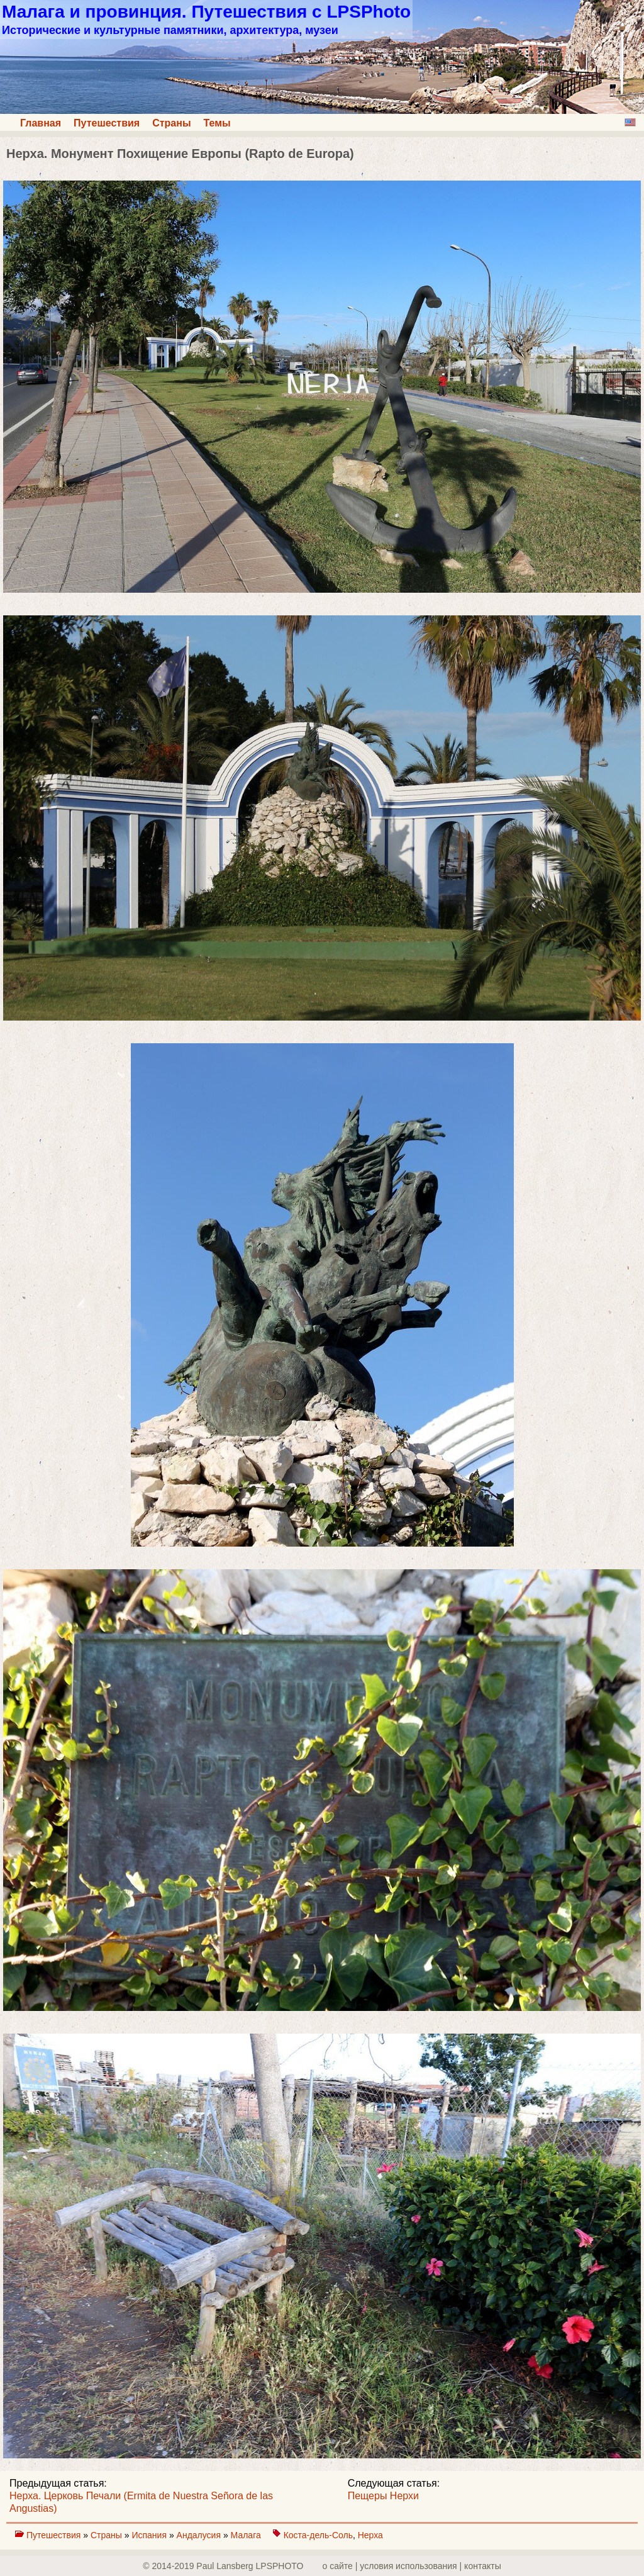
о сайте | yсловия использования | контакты (412, 2566)
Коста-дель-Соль (318, 2535)
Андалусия (200, 2535)
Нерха (370, 2535)
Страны (171, 123)
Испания (150, 2535)
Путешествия (107, 123)
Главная (40, 123)
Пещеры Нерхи (383, 2495)
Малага (247, 2535)
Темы (217, 123)
